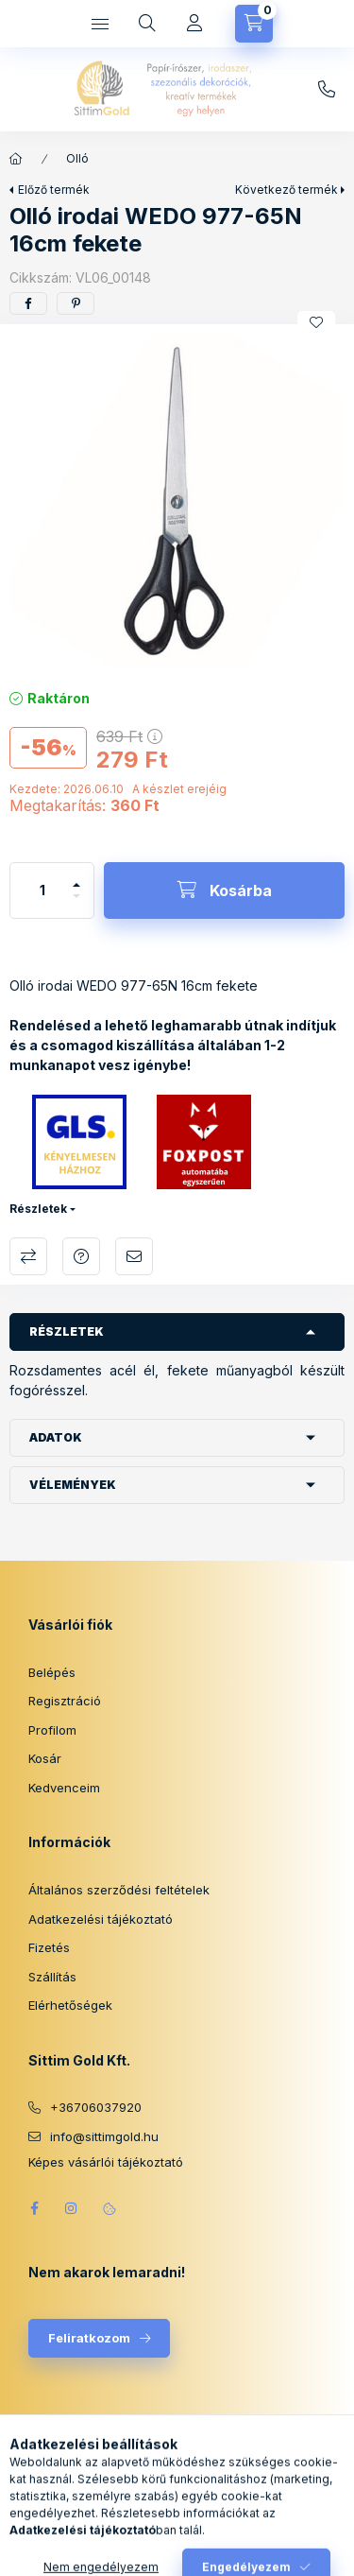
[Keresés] (147, 24)
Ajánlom (134, 1256)
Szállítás (52, 1976)
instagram (72, 2208)
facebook (34, 2208)
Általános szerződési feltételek (119, 1889)
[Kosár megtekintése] (254, 24)
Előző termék (54, 189)
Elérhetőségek (70, 2005)
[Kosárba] (224, 890)
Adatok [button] (55, 1437)
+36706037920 (96, 2107)
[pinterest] (75, 303)
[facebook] (28, 303)
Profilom (52, 1730)
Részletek (38, 1209)
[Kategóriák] (100, 24)
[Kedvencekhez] (316, 322)
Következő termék (286, 189)
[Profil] (194, 24)
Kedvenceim (64, 1787)
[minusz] (76, 904)
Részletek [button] (66, 1331)
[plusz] (76, 876)
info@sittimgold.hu (327, 90)
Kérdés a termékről (81, 1256)
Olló (77, 158)
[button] (177, 501)
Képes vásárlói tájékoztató (105, 2162)
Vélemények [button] (72, 1485)
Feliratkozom (89, 2337)
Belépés (52, 1672)
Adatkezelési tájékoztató (100, 1919)
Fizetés (49, 1947)
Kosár (44, 1758)
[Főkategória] (16, 158)
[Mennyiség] (42, 890)
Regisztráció (64, 1700)
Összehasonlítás (28, 1256)
